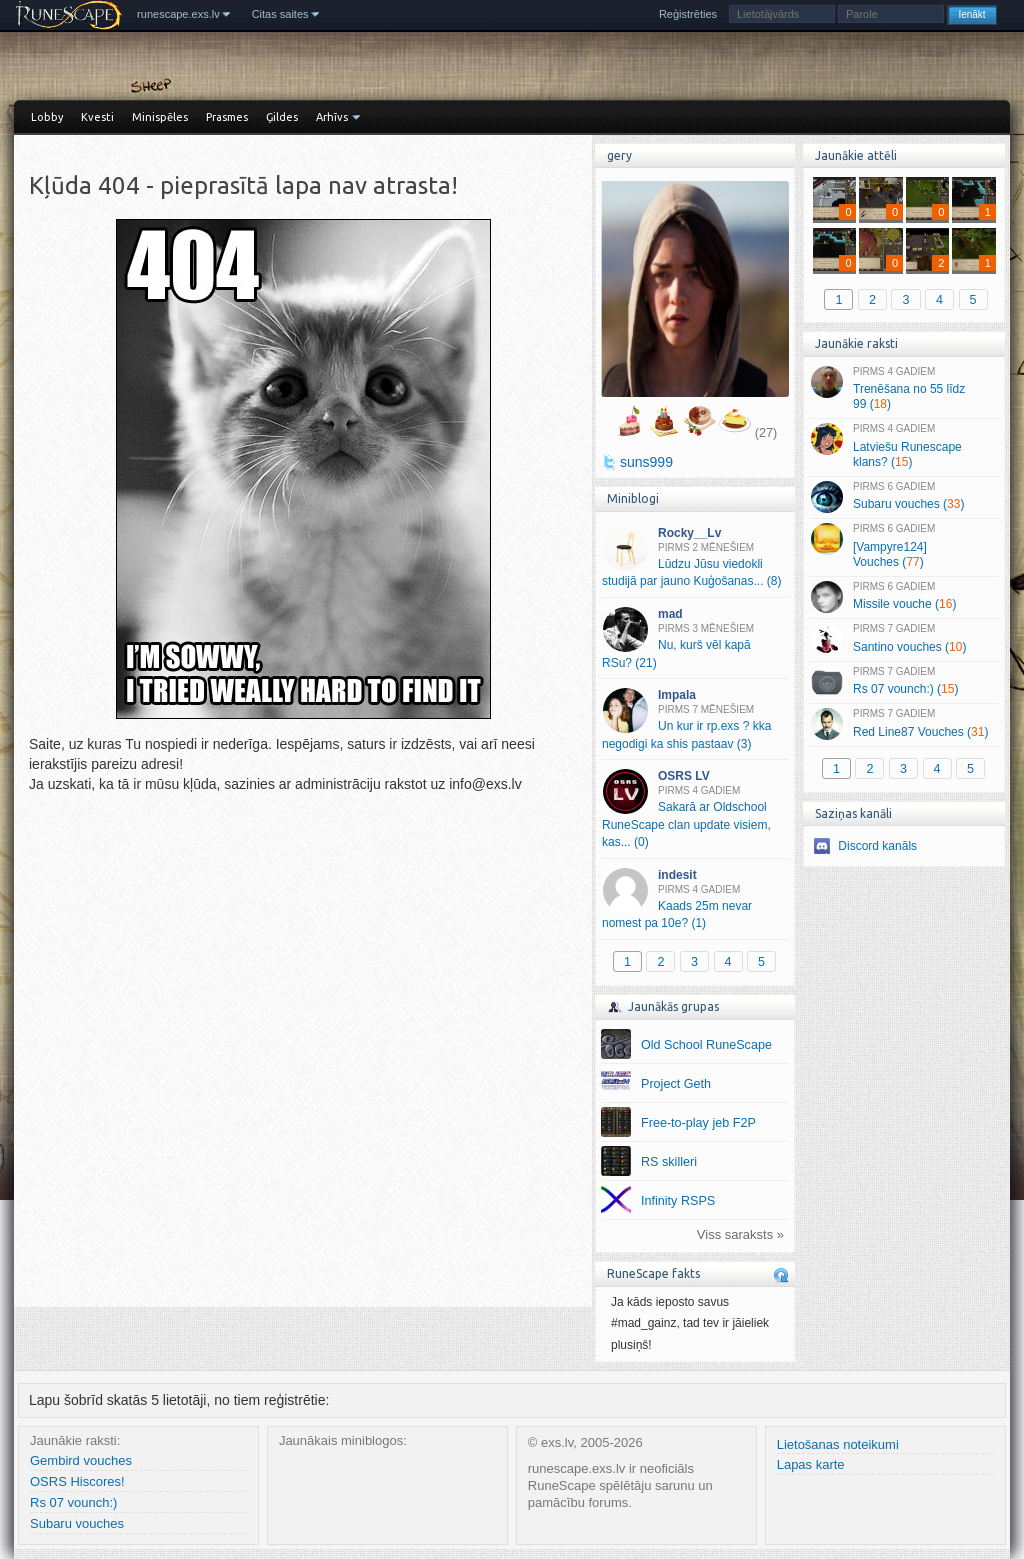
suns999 (646, 462)
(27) (766, 433)
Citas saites (280, 14)
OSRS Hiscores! (77, 1481)
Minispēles (160, 117)
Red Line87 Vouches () (903, 724)
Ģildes (282, 117)
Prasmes (227, 117)
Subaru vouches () (903, 497)
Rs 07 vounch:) (73, 1502)
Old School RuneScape (706, 1045)
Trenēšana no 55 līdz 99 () (903, 389)
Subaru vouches (77, 1523)
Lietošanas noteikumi (838, 1444)
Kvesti (97, 117)
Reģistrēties (688, 14)
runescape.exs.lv (178, 14)
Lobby (47, 117)
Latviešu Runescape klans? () (903, 446)
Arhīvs (332, 117)
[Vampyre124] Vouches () (903, 546)
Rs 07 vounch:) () (903, 682)
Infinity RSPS (678, 1201)
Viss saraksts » (740, 1234)
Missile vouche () (903, 597)
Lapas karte (811, 1464)
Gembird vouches (81, 1460)
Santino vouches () (903, 639)
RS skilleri (669, 1162)
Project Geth (676, 1084)
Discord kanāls (877, 846)
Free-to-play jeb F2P (698, 1123)
